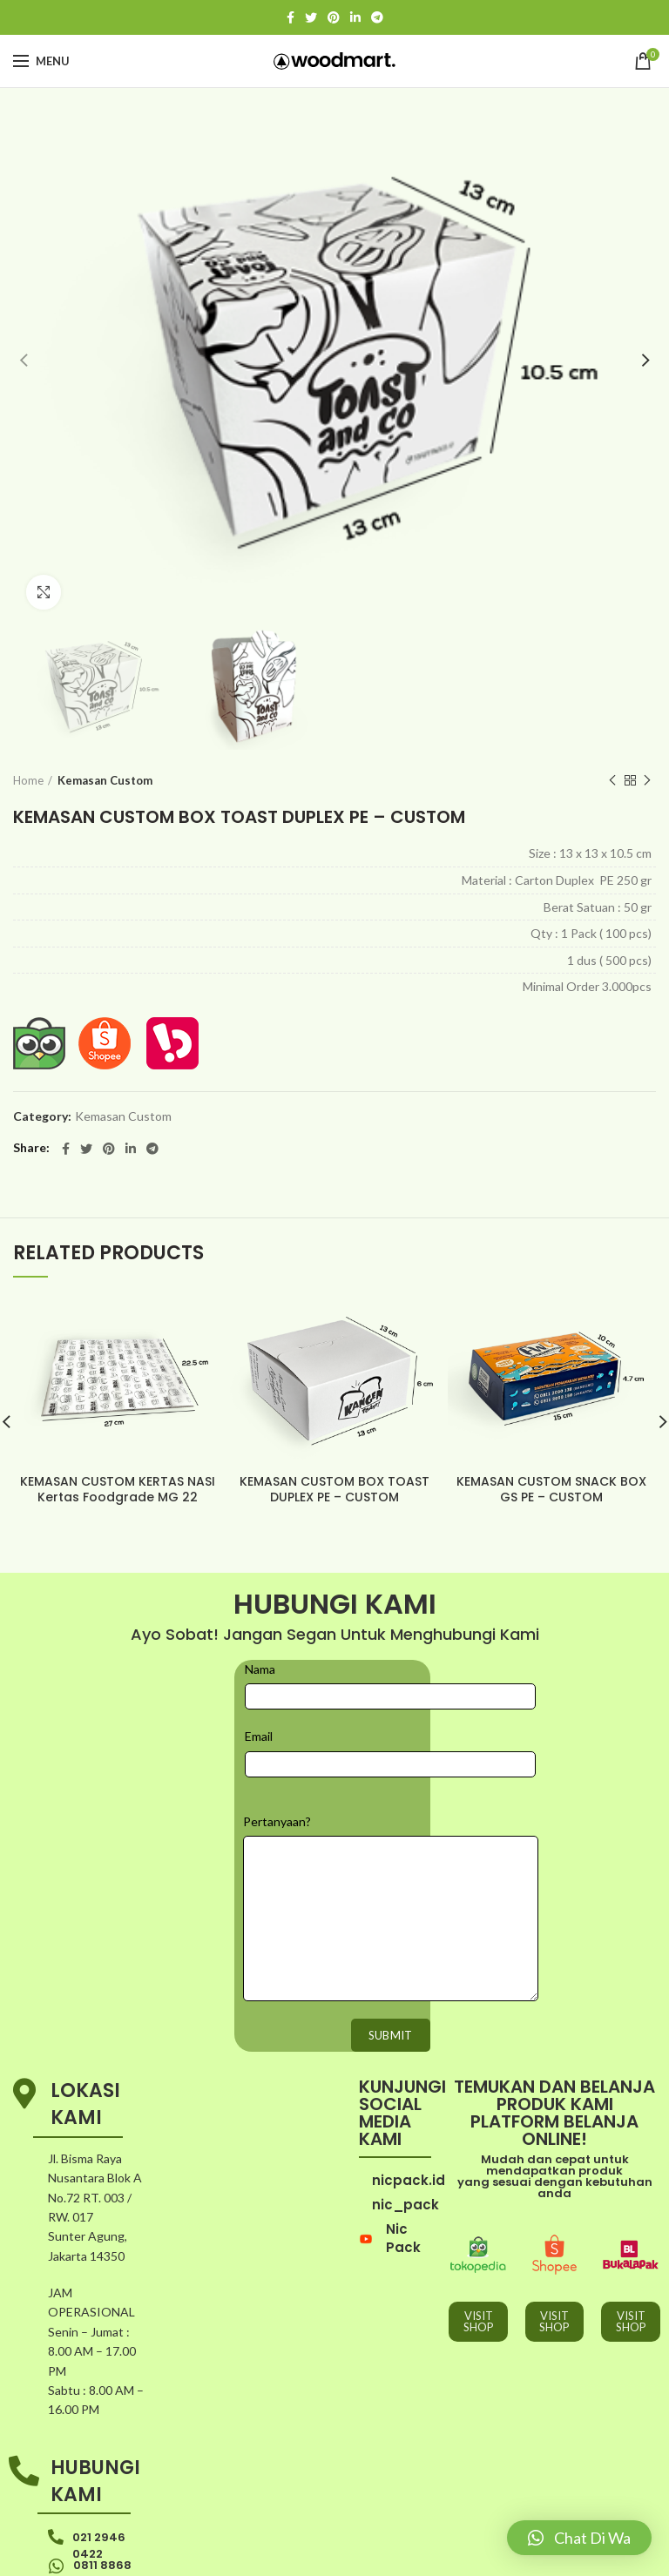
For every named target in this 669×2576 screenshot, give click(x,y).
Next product (647, 780)
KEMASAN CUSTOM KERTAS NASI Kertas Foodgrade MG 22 (117, 1489)
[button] (579, 2537)
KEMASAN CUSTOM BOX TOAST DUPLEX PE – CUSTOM (334, 1489)
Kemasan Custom (104, 780)
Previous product (612, 780)
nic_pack (405, 2165)
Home (28, 780)
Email (259, 1696)
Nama (260, 1629)
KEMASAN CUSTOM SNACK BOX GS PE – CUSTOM (551, 1489)
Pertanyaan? (277, 1781)
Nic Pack (403, 2199)
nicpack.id (408, 2141)
